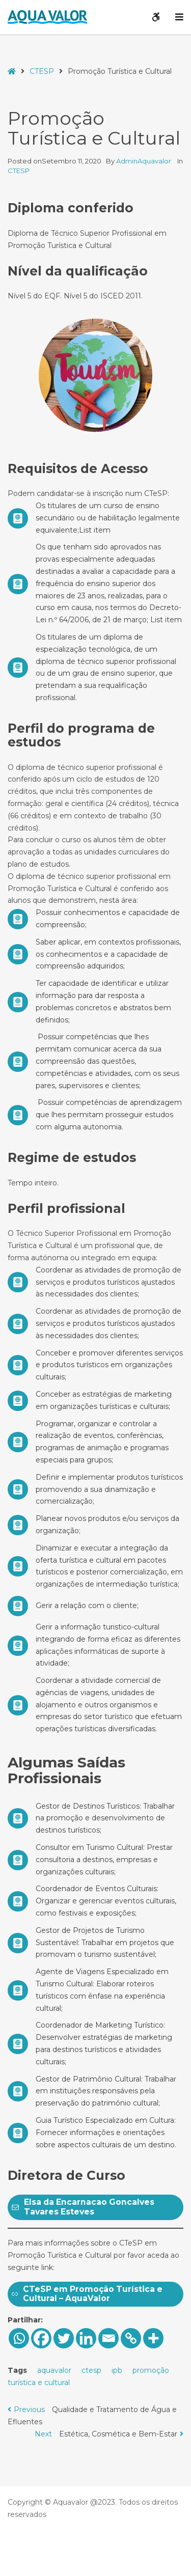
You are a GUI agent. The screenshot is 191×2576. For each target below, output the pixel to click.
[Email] (108, 2338)
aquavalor (54, 2370)
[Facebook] (41, 2338)
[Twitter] (63, 2338)
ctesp (91, 2370)
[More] (153, 2338)
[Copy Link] (131, 2338)
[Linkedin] (86, 2338)
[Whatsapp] (19, 2338)
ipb (117, 2370)
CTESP (42, 71)
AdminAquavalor (144, 161)
